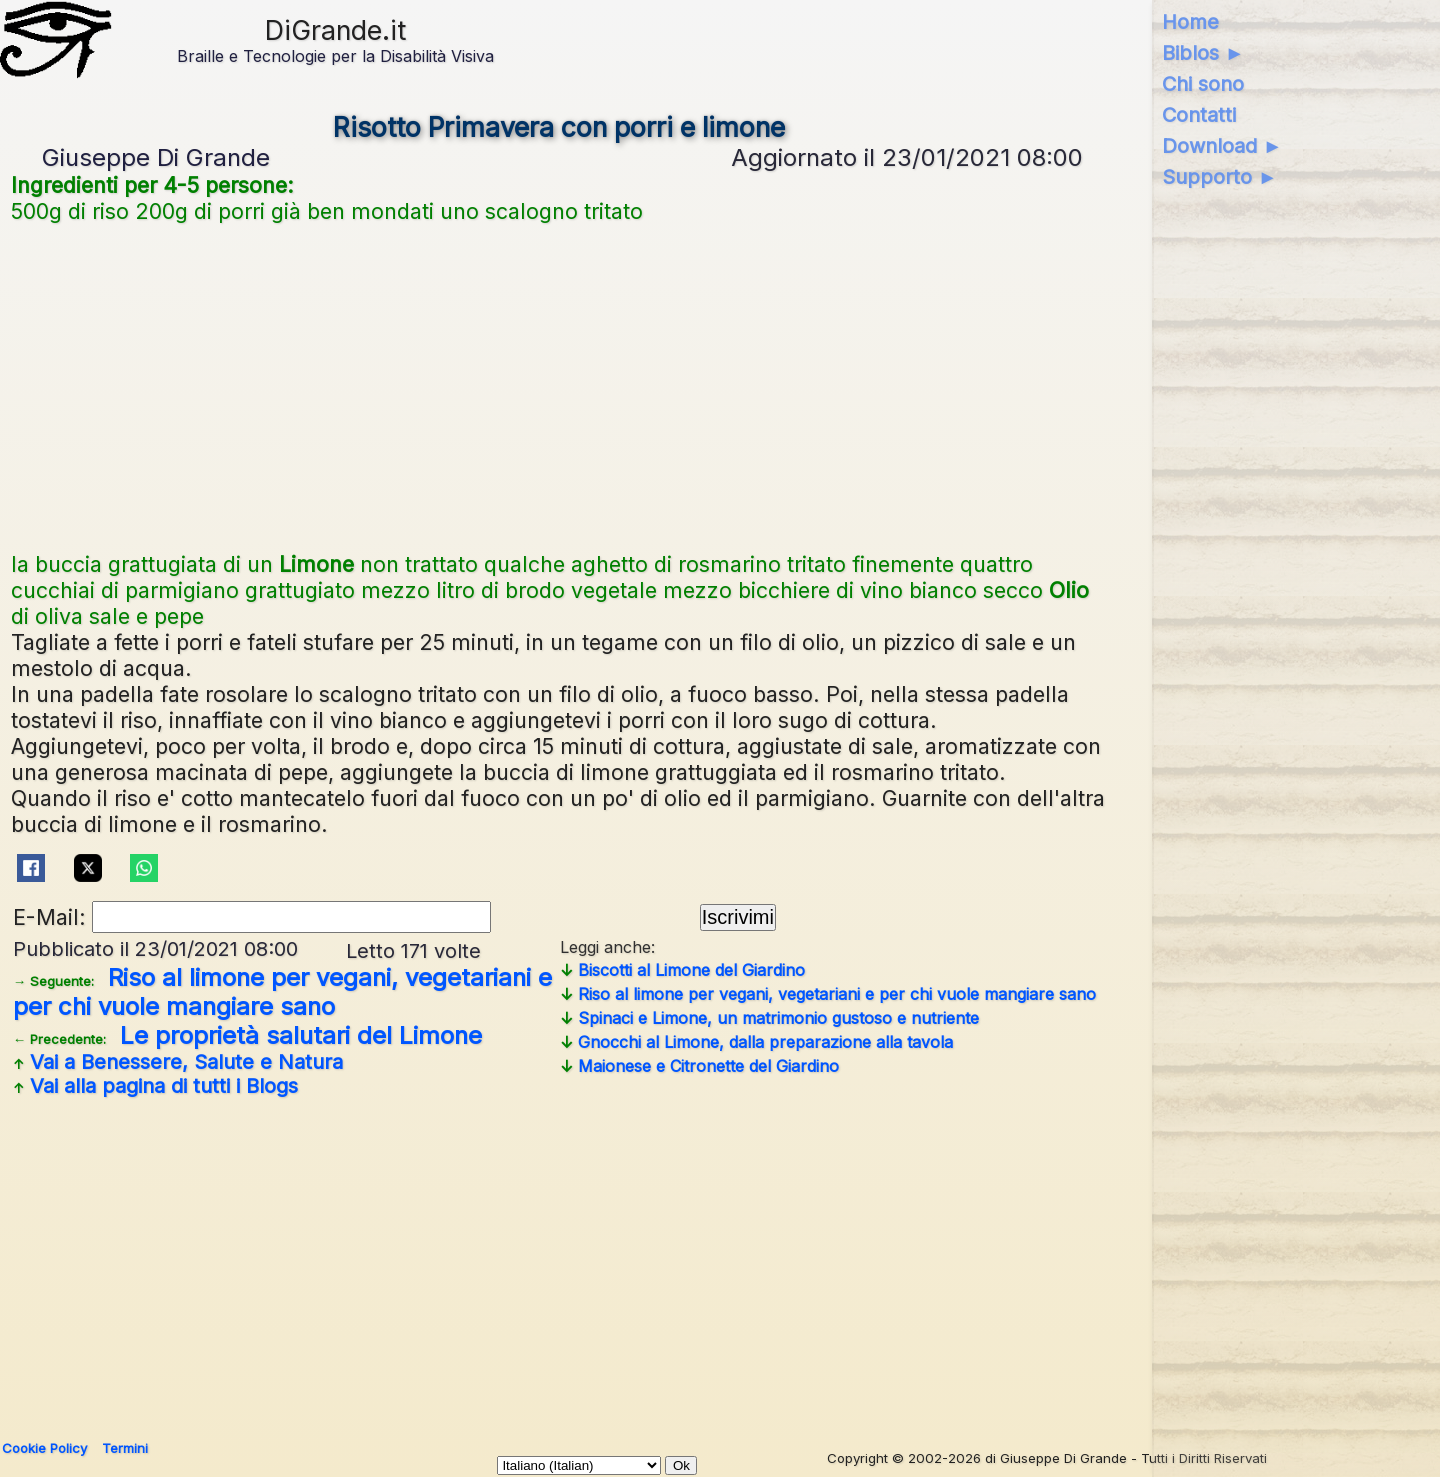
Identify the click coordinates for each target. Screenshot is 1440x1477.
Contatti (1199, 115)
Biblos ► (1203, 53)
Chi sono (1203, 84)
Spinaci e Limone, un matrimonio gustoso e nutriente (769, 1018)
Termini (125, 1448)
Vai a (178, 1062)
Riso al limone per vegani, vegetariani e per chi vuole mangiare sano (282, 992)
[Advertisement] (559, 385)
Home (1190, 22)
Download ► (1222, 146)
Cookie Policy (44, 1448)
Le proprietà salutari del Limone (247, 1035)
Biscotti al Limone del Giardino (682, 970)
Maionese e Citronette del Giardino (699, 1066)
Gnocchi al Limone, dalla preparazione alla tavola (756, 1042)
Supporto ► (1220, 177)
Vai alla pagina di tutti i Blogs (155, 1086)
